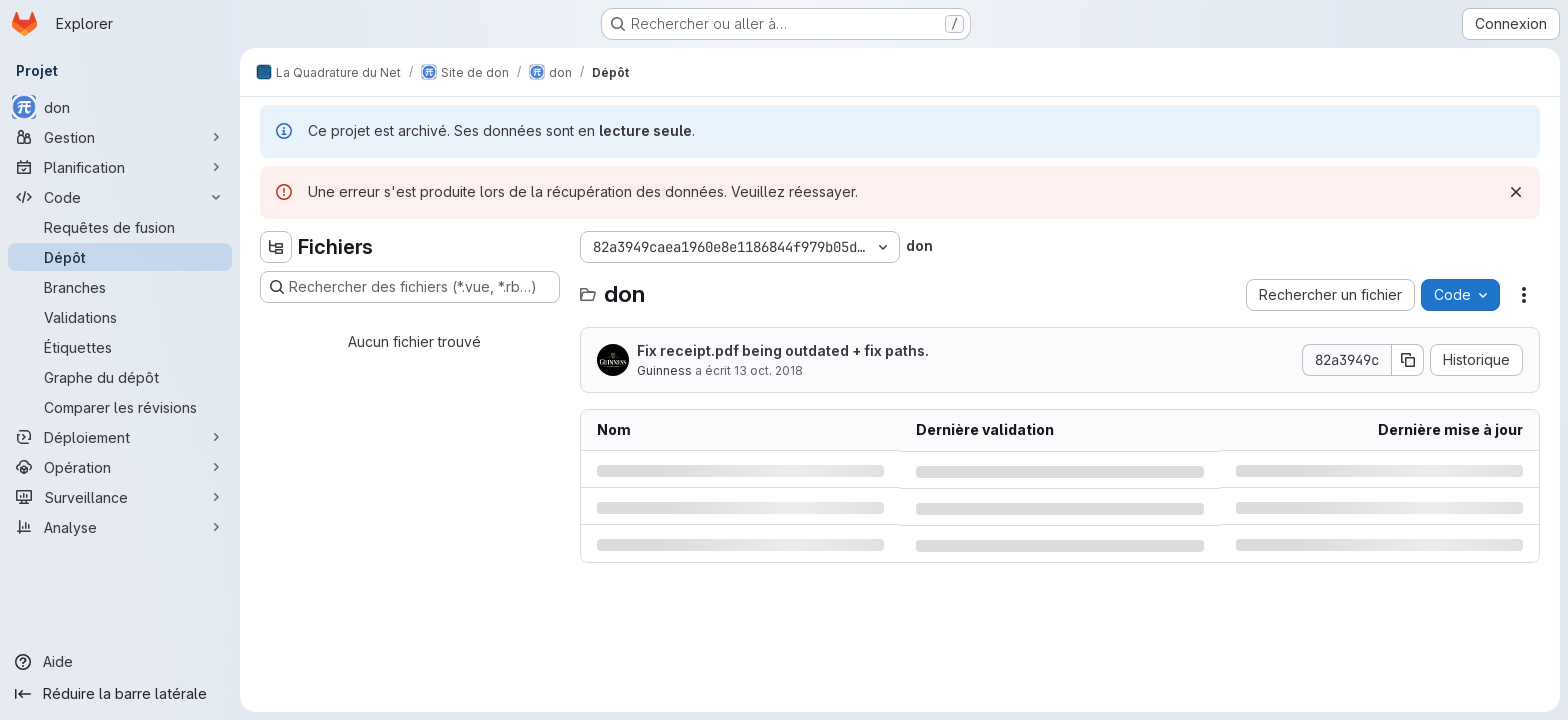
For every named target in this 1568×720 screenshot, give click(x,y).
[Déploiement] (120, 437)
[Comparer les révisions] (120, 407)
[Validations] (120, 317)
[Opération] (120, 467)
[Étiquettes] (120, 347)
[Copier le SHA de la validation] (1408, 360)
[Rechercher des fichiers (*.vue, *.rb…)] (410, 287)
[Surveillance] (120, 497)
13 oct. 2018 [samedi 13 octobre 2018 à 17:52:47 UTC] (768, 370)
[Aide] (120, 662)
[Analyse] (120, 527)
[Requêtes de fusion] (120, 227)
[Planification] (120, 167)
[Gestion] (120, 137)
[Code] (120, 197)
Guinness (664, 370)
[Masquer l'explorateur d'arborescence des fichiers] (276, 247)
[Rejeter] (1516, 192)
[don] (120, 107)
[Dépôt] (120, 257)
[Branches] (120, 287)
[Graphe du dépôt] (120, 377)
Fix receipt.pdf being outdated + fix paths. (783, 350)
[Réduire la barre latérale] (120, 694)
